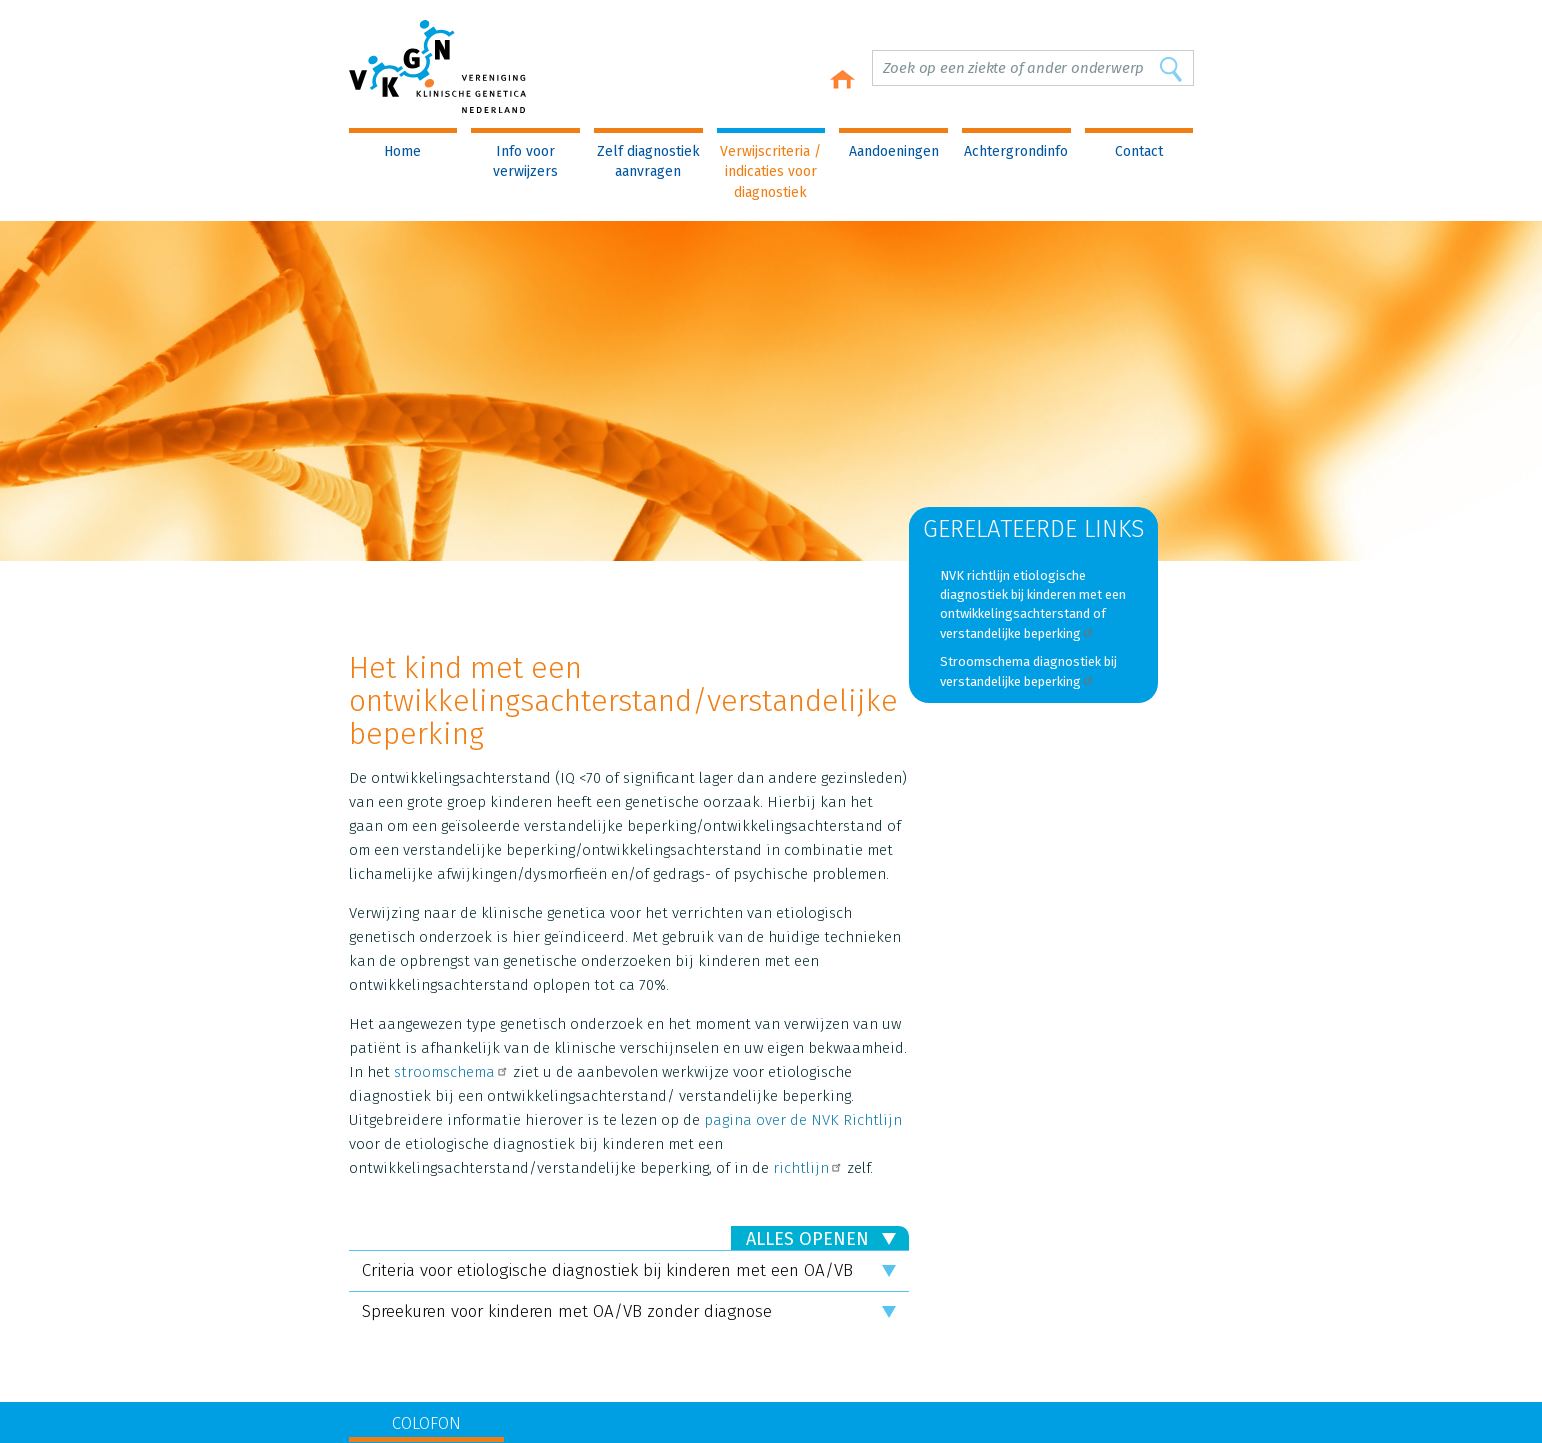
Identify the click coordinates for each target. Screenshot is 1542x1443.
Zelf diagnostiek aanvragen (648, 161)
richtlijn (808, 1168)
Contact (1139, 151)
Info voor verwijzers (525, 161)
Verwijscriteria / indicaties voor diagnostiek (770, 172)
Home (402, 151)
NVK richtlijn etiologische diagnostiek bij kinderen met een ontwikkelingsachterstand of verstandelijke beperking (1033, 604)
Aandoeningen (894, 151)
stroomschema (451, 1072)
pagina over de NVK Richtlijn (803, 1120)
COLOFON (426, 1423)
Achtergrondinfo (1016, 151)
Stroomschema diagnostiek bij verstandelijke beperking (1028, 671)
